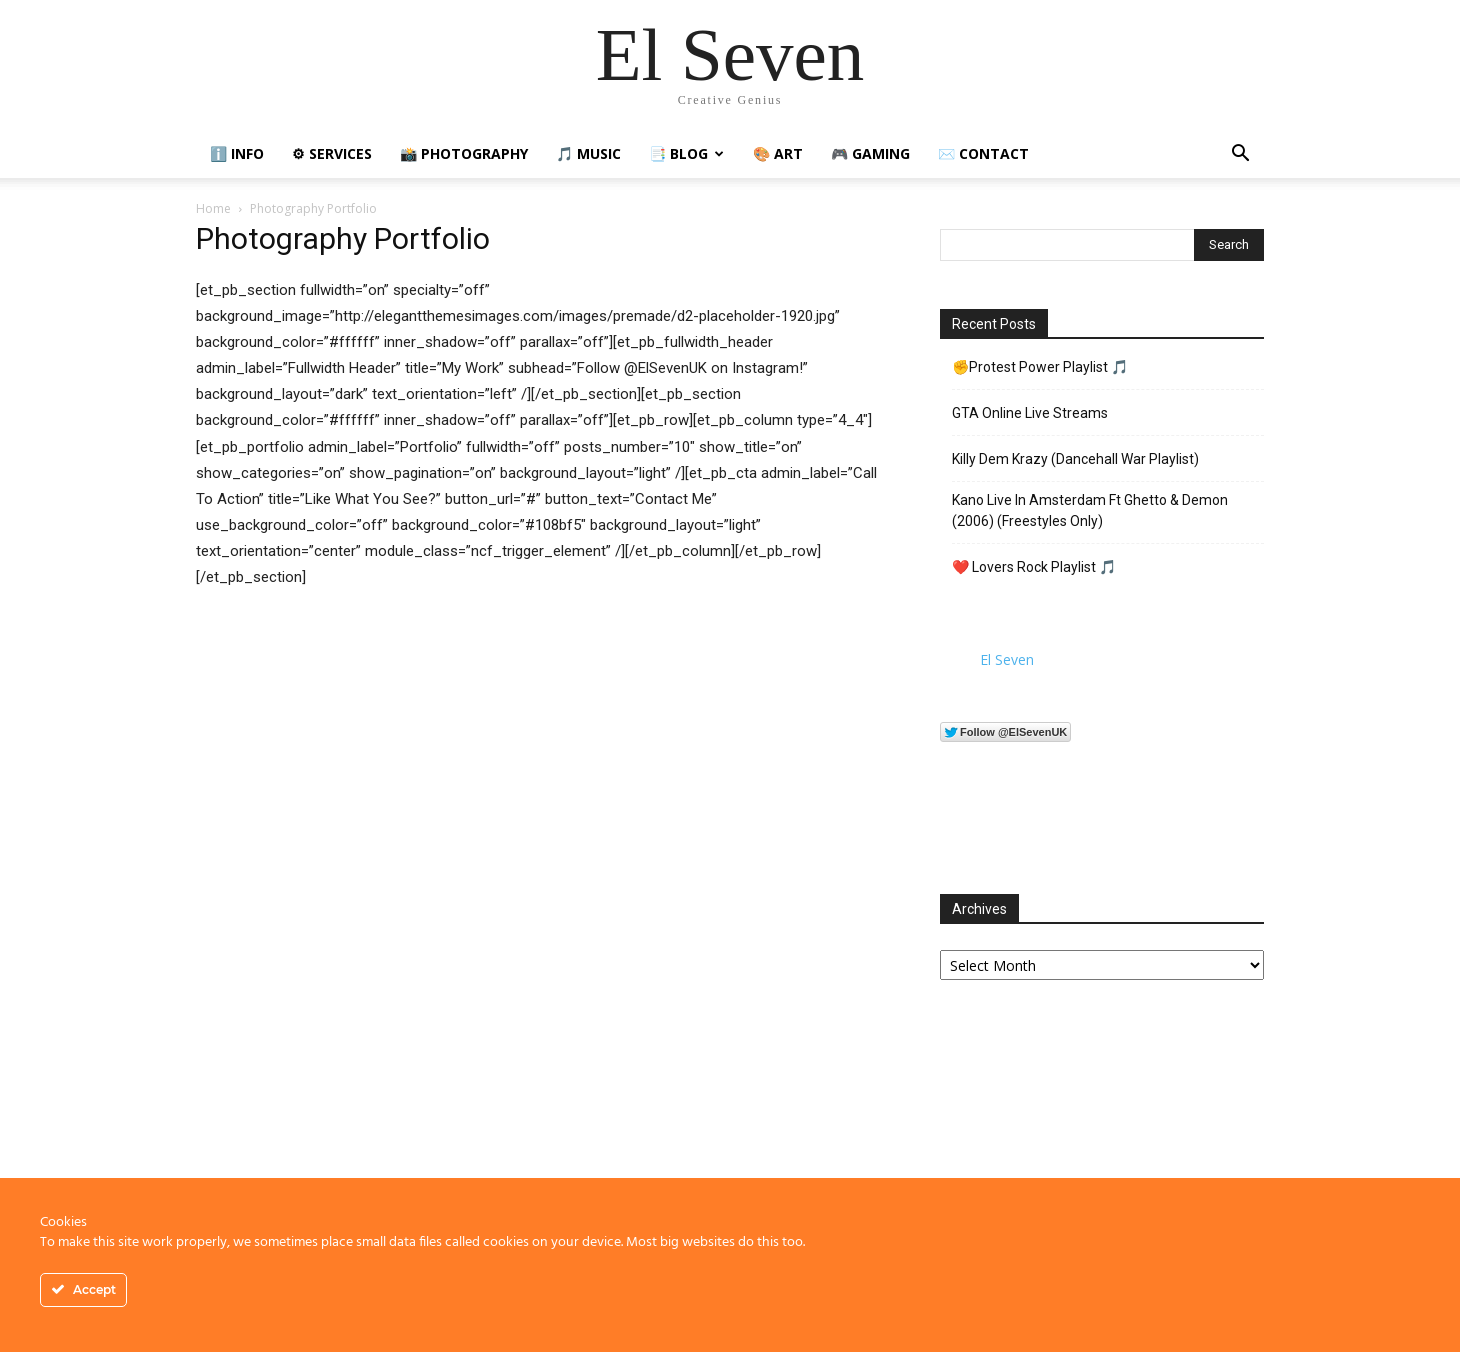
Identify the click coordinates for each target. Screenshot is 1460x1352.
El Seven (1007, 659)
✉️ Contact (983, 153)
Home (213, 208)
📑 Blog (686, 153)
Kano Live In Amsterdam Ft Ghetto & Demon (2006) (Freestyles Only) (1090, 510)
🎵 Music (588, 153)
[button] (1240, 155)
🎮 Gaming (870, 153)
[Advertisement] (1102, 1153)
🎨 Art (778, 153)
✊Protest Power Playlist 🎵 (1040, 367)
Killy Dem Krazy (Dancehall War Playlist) (1075, 459)
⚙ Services (332, 153)
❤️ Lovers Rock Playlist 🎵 (1034, 567)
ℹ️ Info (237, 153)
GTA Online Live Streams (1030, 413)
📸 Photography (464, 153)
